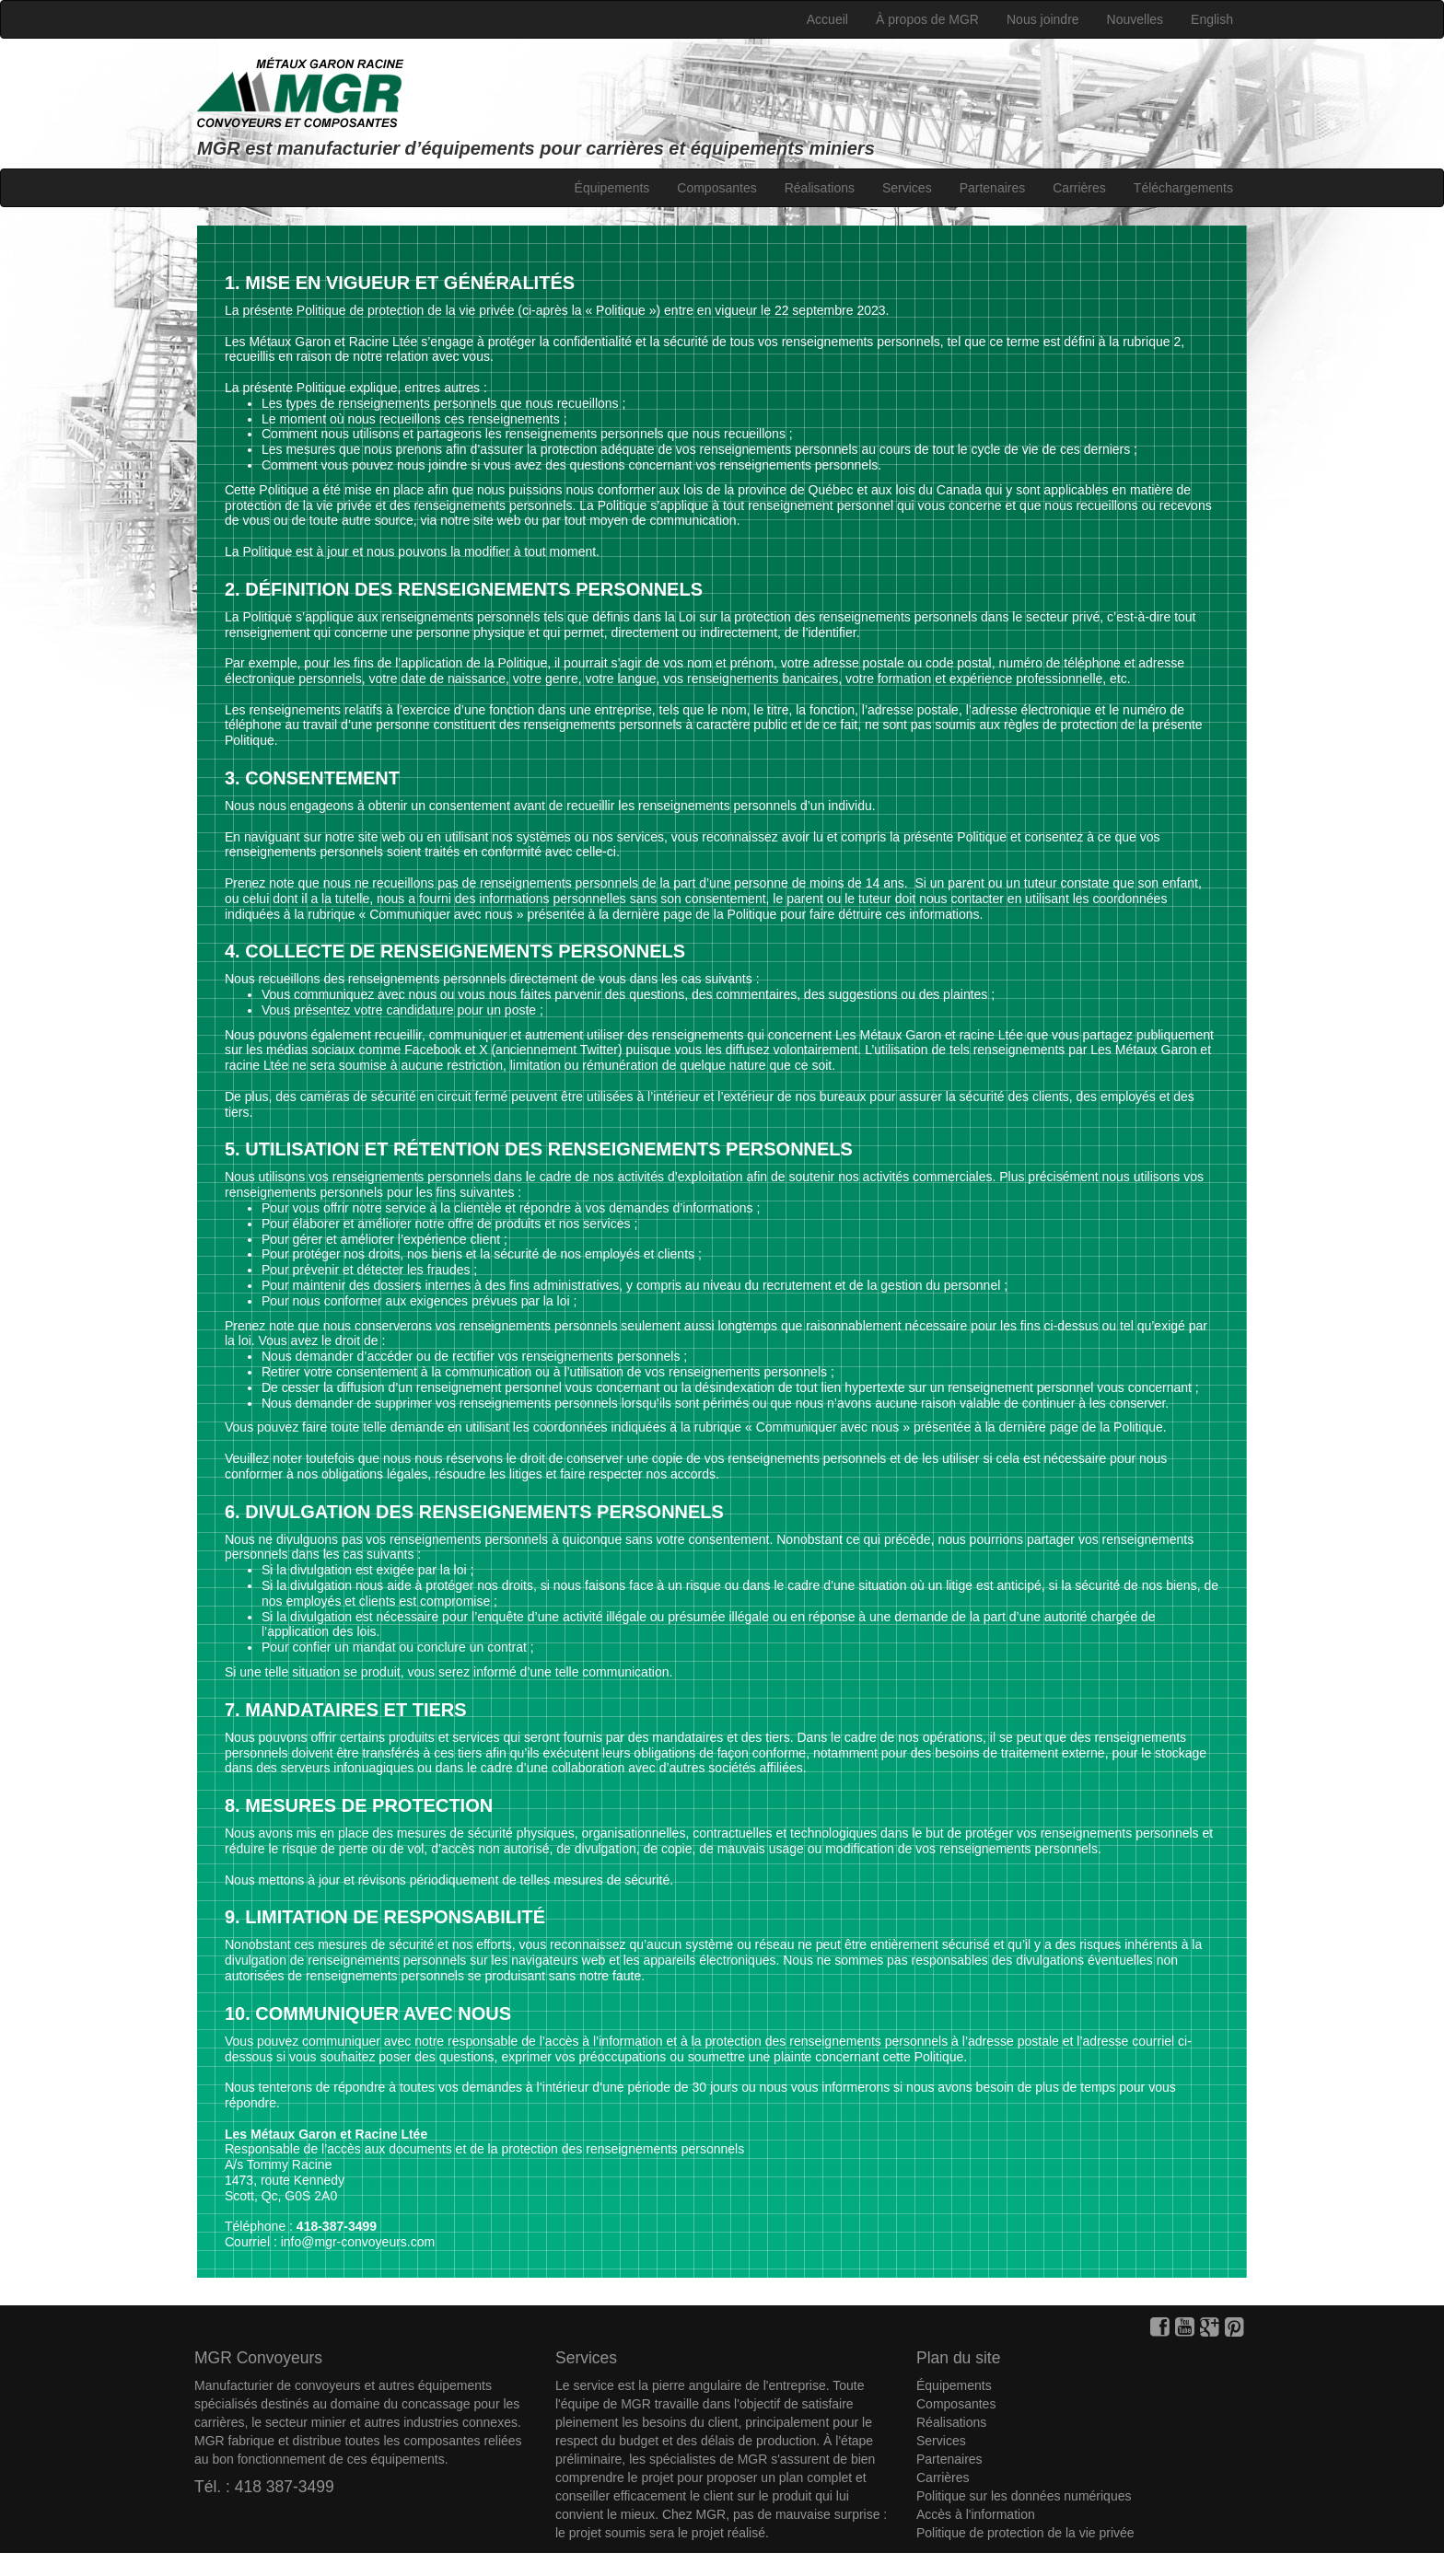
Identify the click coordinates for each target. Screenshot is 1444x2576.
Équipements (612, 187)
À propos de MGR (927, 19)
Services (907, 187)
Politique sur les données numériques (1023, 2496)
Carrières (1079, 187)
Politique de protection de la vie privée (1025, 2532)
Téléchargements (1183, 187)
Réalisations (820, 187)
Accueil (827, 19)
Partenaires (993, 187)
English (1212, 19)
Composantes (716, 187)
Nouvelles (1135, 19)
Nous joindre (1043, 19)
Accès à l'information (975, 2514)
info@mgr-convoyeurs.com (358, 2241)
